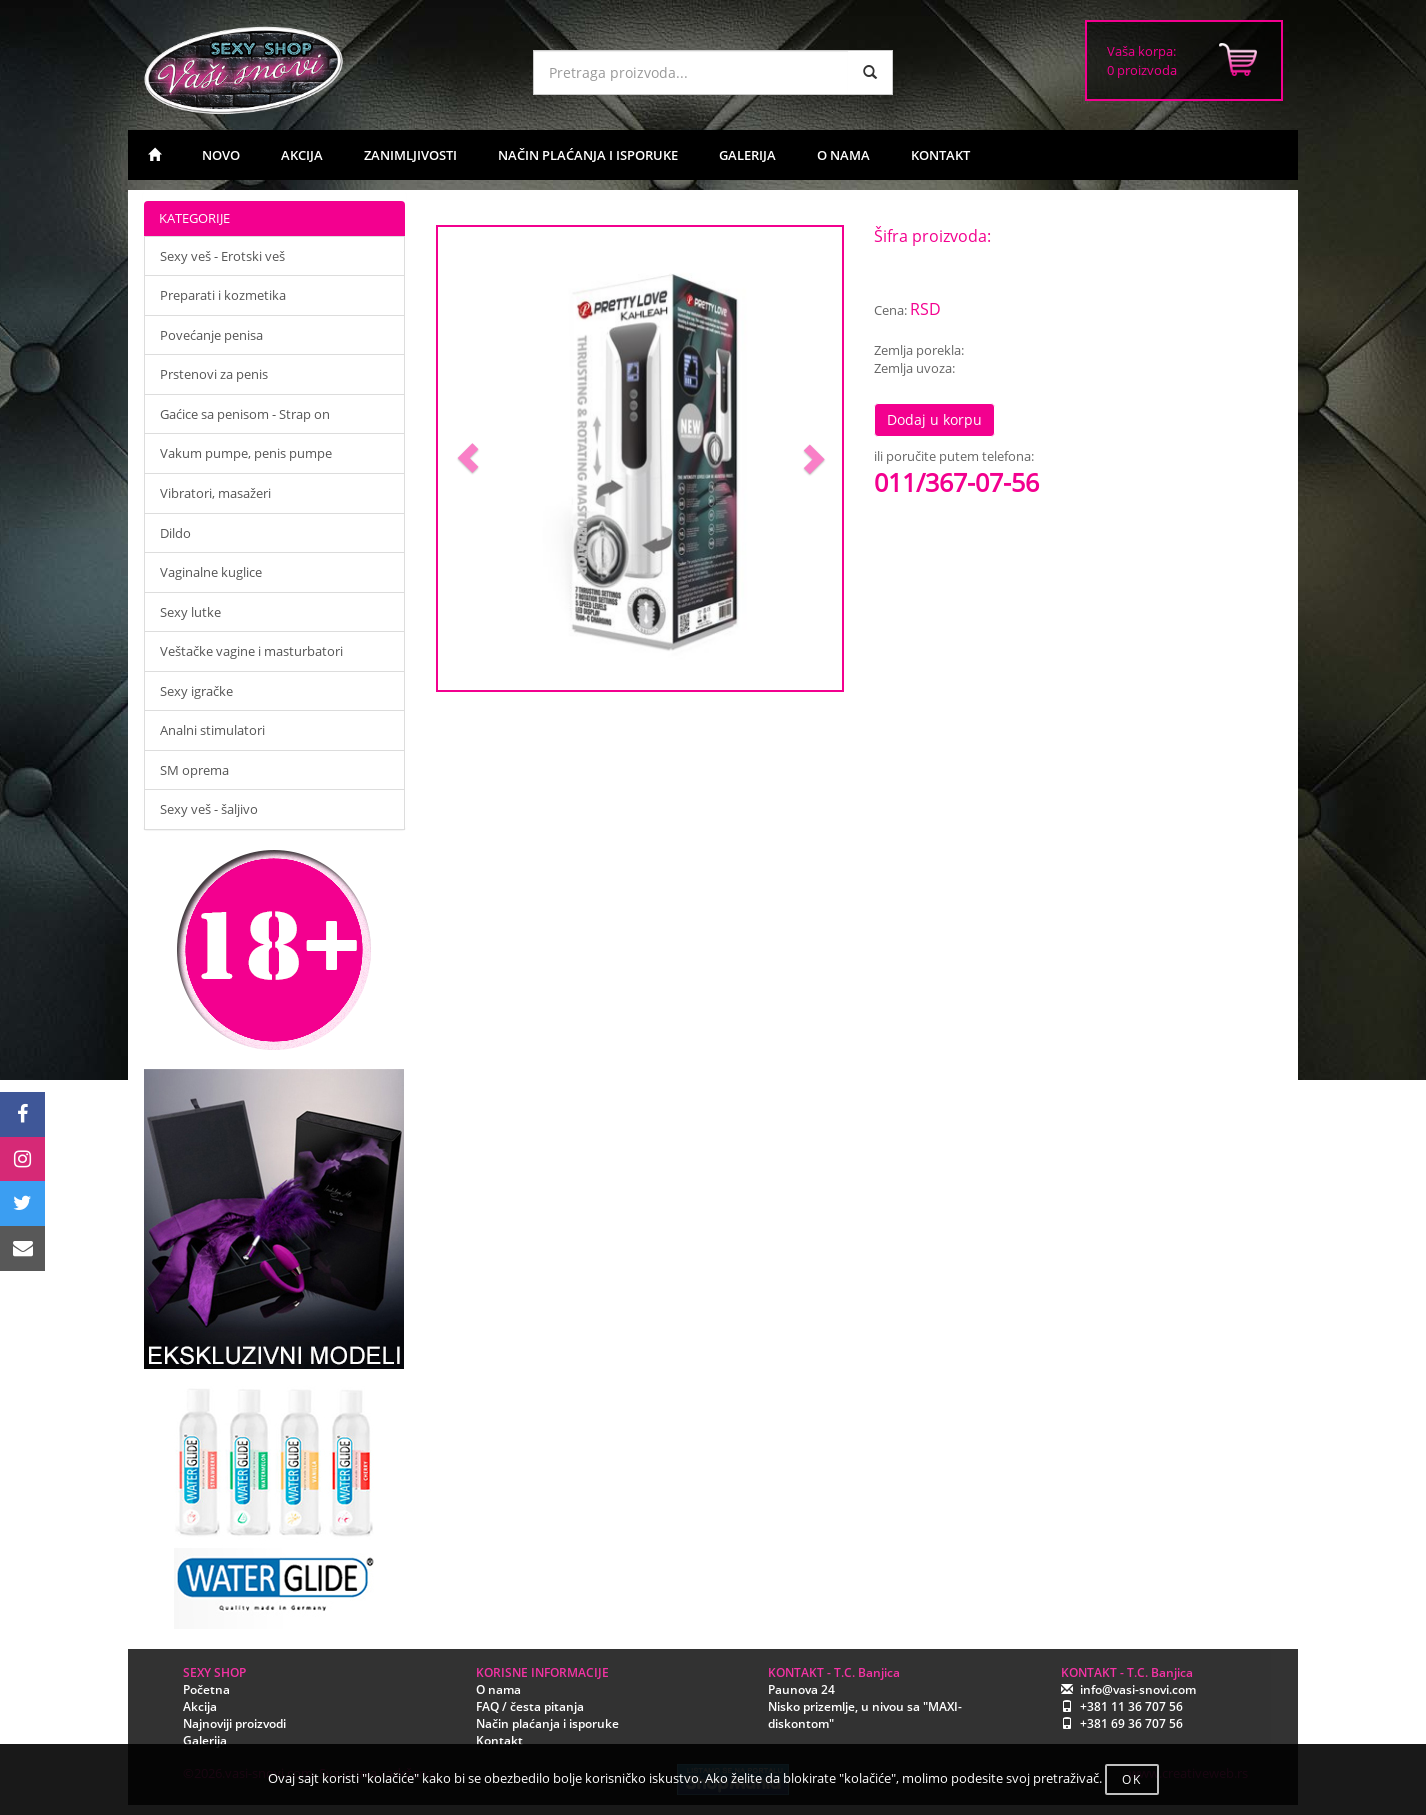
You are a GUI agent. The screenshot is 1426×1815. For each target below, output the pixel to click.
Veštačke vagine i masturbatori (251, 651)
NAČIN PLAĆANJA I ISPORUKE (588, 155)
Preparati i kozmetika (223, 295)
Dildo (175, 533)
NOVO (221, 155)
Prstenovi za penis (214, 374)
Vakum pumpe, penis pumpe (246, 453)
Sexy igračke (196, 691)
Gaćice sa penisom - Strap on (245, 414)
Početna (206, 1689)
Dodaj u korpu (934, 419)
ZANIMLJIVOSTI (410, 155)
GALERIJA (747, 155)
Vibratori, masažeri (215, 493)
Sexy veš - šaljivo (209, 809)
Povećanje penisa (211, 335)
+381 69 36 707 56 (1131, 1723)
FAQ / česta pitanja (530, 1706)
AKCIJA (302, 155)
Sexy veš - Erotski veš (222, 256)
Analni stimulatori (212, 730)
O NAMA (843, 155)
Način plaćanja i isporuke (547, 1723)
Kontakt (499, 1740)
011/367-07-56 (956, 482)
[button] (468, 458)
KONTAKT (940, 155)
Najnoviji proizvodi (234, 1723)
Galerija (205, 1740)
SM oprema (194, 770)
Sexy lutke (190, 612)
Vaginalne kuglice (211, 572)
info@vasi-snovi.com (1138, 1689)
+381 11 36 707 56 (1131, 1706)
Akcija (200, 1706)
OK (1132, 1779)
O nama (498, 1689)
